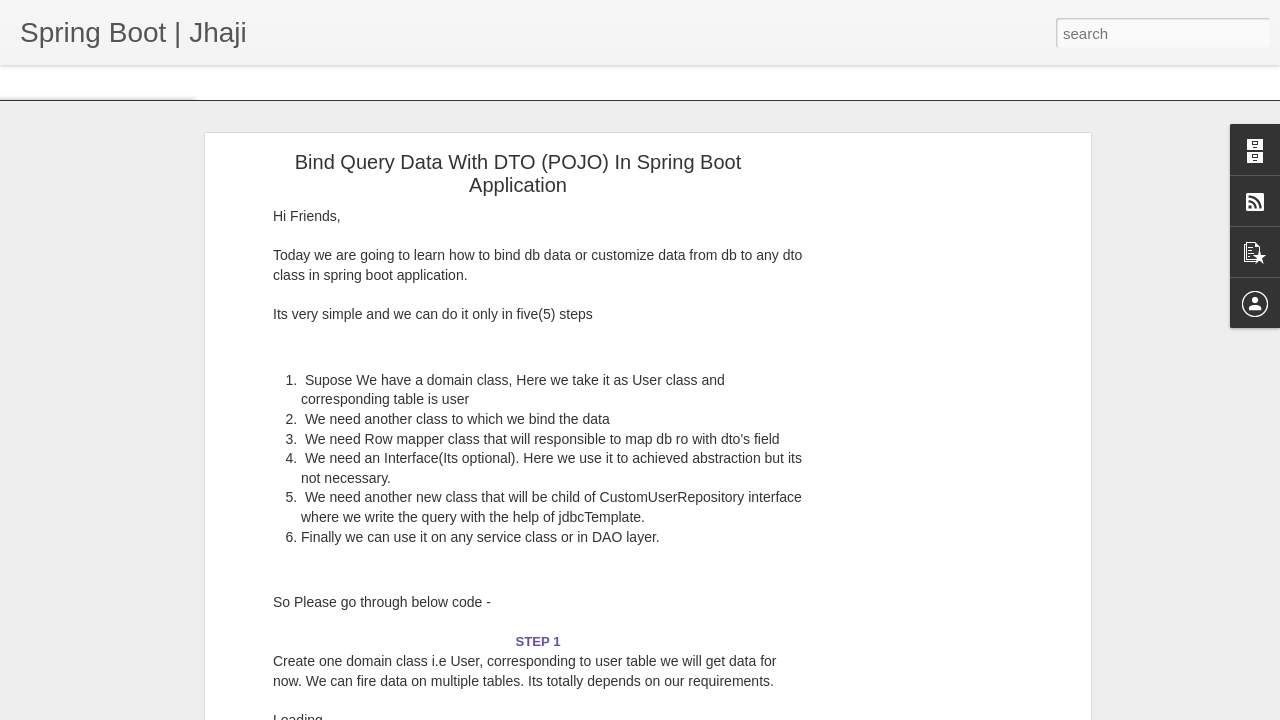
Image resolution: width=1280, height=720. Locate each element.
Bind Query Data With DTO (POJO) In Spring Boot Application (518, 115)
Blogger (739, 709)
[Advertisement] (913, 418)
